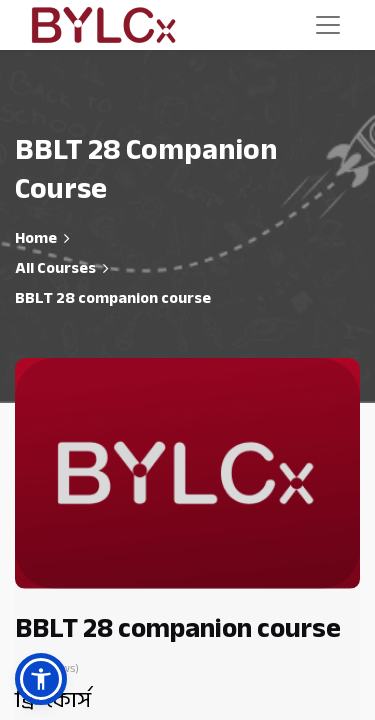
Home (36, 238)
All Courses (55, 268)
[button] (41, 679)
